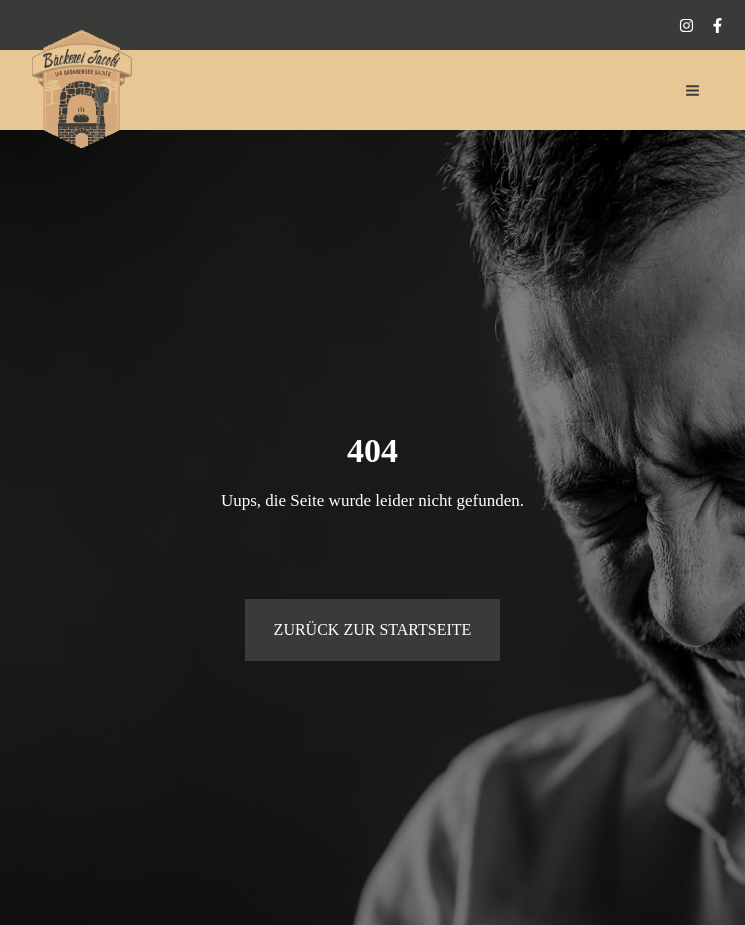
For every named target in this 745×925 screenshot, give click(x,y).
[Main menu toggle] (693, 90)
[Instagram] (686, 25)
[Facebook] (717, 25)
